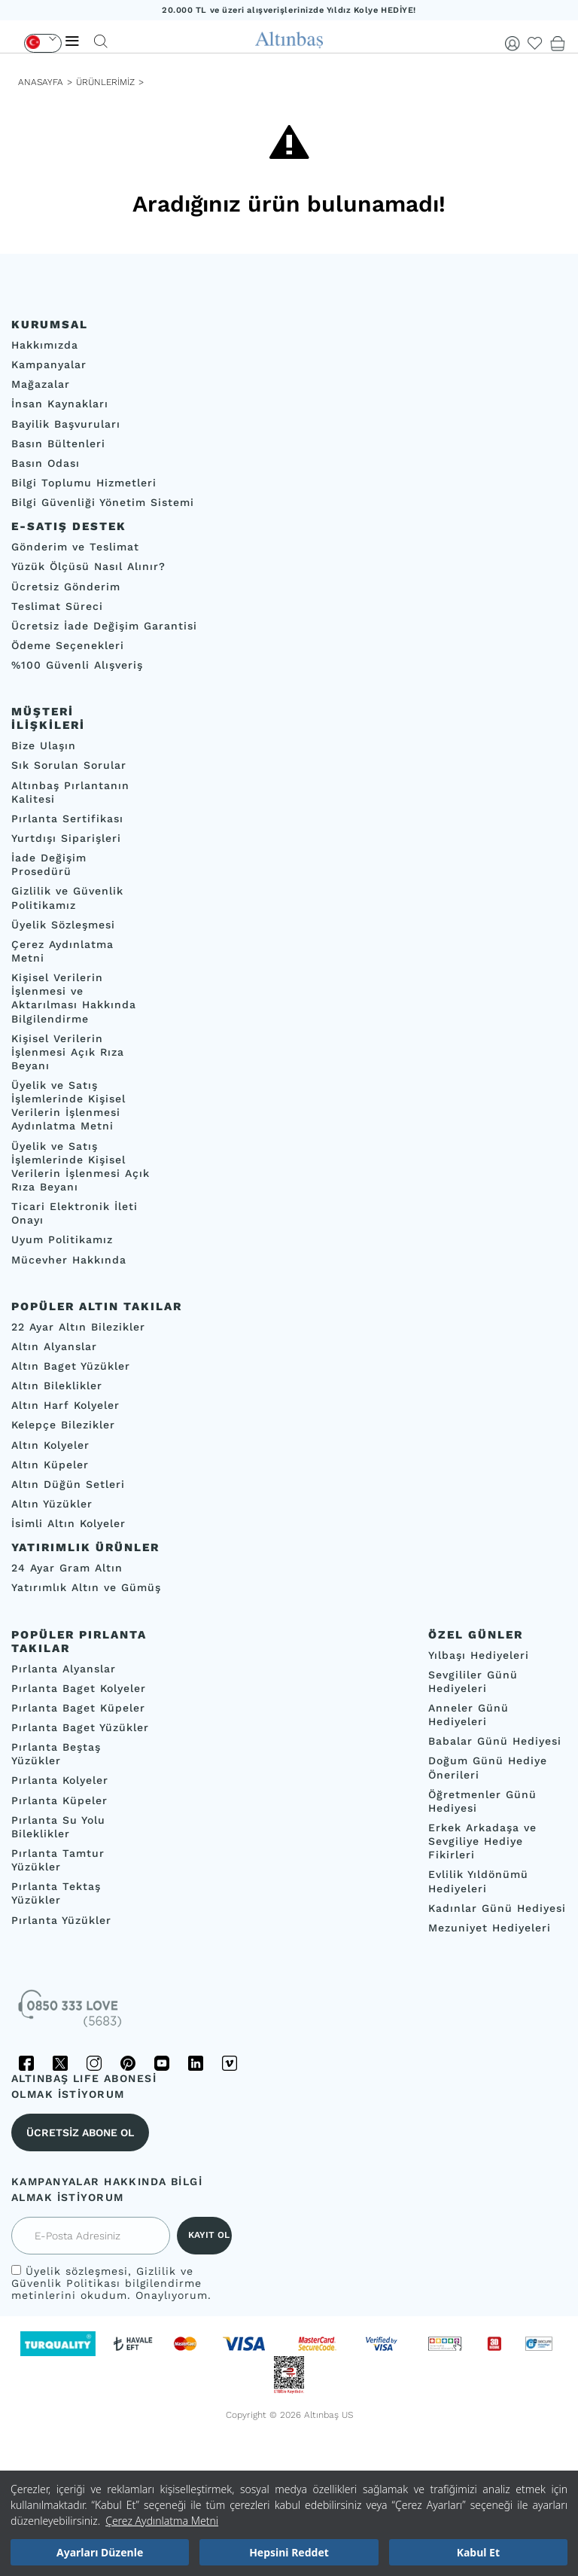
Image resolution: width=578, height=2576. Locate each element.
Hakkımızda (44, 345)
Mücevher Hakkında (68, 1259)
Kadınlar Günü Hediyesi (497, 1908)
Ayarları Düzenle (99, 2552)
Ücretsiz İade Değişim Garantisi (104, 626)
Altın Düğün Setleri (68, 1484)
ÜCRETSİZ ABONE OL (80, 2132)
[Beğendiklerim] (535, 43)
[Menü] (72, 41)
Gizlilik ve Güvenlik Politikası (102, 2277)
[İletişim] (71, 2013)
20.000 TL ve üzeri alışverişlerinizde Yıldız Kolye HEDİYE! (289, 10)
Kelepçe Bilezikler (63, 1425)
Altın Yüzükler (52, 1504)
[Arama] (100, 41)
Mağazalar (40, 384)
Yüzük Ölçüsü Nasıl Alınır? (88, 566)
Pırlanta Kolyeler (59, 1780)
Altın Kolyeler (50, 1444)
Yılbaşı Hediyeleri (478, 1654)
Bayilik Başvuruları (65, 423)
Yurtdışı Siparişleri (66, 838)
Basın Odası (45, 463)
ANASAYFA (40, 82)
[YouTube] (161, 2063)
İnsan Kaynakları (59, 404)
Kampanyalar (49, 364)
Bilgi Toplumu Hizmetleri (84, 483)
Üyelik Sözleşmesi (63, 925)
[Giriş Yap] (512, 43)
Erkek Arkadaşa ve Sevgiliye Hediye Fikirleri (482, 1841)
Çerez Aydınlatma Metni (161, 2521)
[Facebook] (26, 2063)
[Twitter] (60, 2063)
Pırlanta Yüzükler (61, 1919)
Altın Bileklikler (56, 1385)
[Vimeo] (229, 2063)
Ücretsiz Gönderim (65, 586)
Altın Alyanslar (54, 1346)
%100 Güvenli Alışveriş (77, 665)
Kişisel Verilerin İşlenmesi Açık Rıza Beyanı (67, 1051)
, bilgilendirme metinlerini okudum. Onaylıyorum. (111, 2283)
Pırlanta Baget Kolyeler (78, 1688)
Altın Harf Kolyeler (65, 1405)
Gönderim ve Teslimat (75, 547)
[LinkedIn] (195, 2063)
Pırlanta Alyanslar (63, 1668)
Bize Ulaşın (43, 745)
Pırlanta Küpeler (59, 1800)
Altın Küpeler (50, 1465)
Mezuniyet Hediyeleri (489, 1928)
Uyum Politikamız (62, 1239)
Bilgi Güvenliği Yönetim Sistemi (102, 502)
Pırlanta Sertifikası (67, 818)
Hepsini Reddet (289, 2552)
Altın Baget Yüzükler (70, 1366)
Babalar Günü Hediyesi (494, 1741)
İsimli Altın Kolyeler (68, 1523)
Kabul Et (478, 2552)
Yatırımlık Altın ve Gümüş (86, 1587)
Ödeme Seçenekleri (67, 645)
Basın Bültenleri (58, 443)
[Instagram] (94, 2063)
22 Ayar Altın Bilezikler (78, 1327)
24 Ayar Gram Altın (67, 1568)
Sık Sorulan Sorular (68, 765)
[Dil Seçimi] (43, 43)
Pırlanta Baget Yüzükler (80, 1727)
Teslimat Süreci (57, 606)
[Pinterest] (127, 2063)
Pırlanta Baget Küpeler (78, 1708)
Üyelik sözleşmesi (77, 2271)
